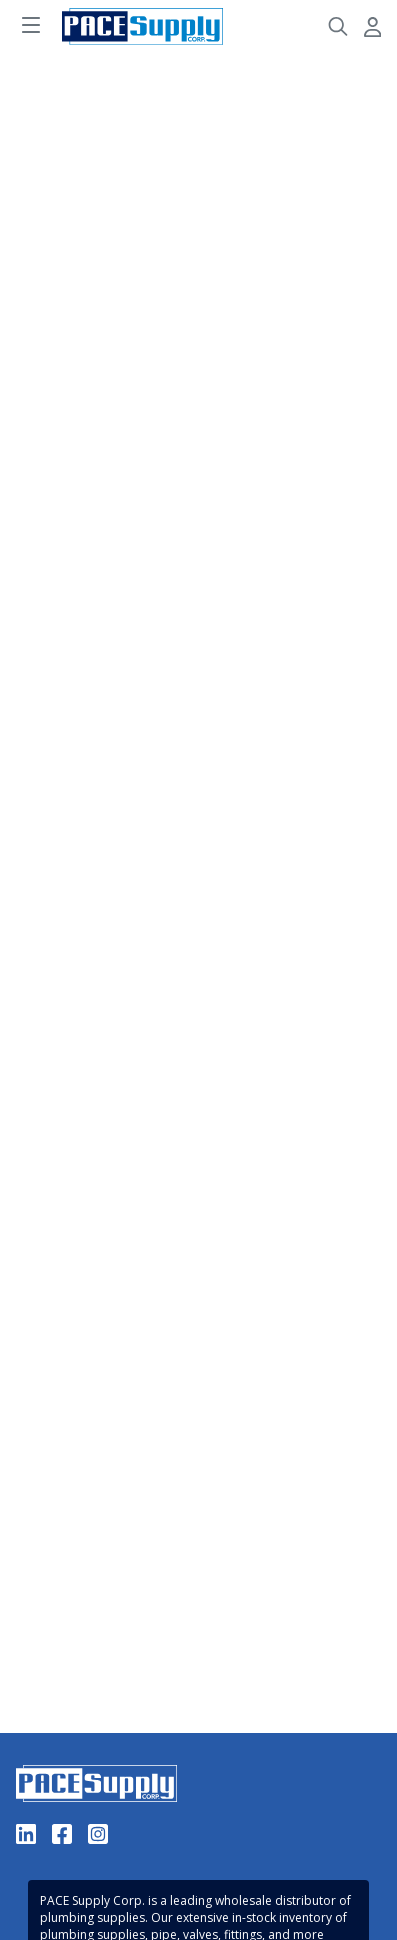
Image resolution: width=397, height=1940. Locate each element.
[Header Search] (338, 27)
